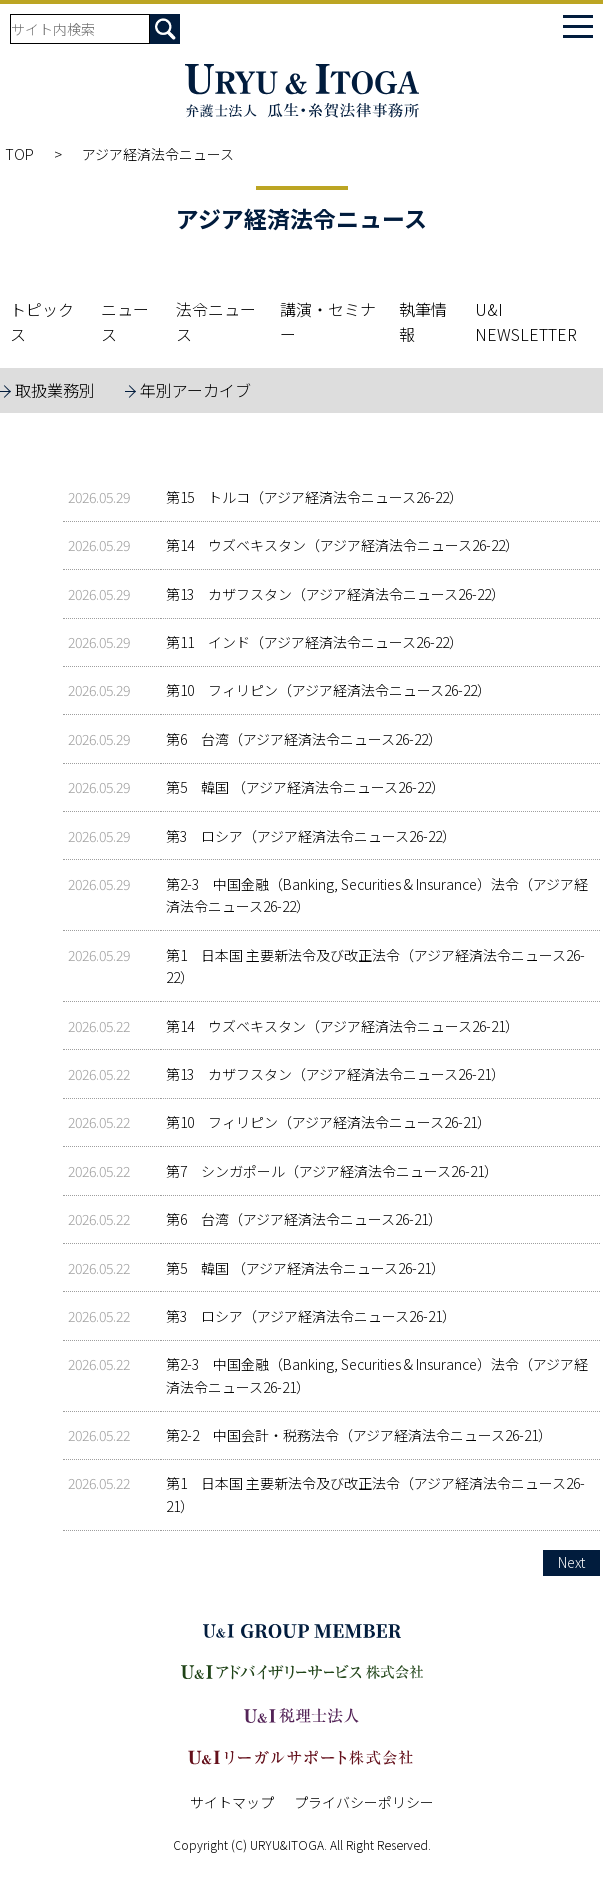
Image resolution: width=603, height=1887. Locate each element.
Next (571, 1562)
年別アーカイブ (195, 390)
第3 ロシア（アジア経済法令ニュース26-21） (311, 1316)
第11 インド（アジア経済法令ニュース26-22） (314, 642)
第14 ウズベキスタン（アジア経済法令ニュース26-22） (342, 545)
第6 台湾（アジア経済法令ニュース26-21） (304, 1219)
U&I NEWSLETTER (526, 322)
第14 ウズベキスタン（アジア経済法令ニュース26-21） (342, 1026)
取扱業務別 (55, 390)
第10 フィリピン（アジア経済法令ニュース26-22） (328, 690)
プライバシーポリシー (364, 1802)
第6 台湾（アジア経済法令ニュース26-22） (304, 739)
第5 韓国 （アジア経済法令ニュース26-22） (305, 787)
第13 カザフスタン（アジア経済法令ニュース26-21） (335, 1074)
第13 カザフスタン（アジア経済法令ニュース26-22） (335, 594)
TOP (19, 154)
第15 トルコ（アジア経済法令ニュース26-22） (314, 497)
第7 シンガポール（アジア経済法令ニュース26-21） (332, 1171)
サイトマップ (232, 1802)
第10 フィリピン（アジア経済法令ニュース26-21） (328, 1122)
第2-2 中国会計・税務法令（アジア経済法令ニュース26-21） (359, 1435)
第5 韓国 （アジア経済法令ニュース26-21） (305, 1268)
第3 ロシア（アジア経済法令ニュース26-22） (311, 836)
